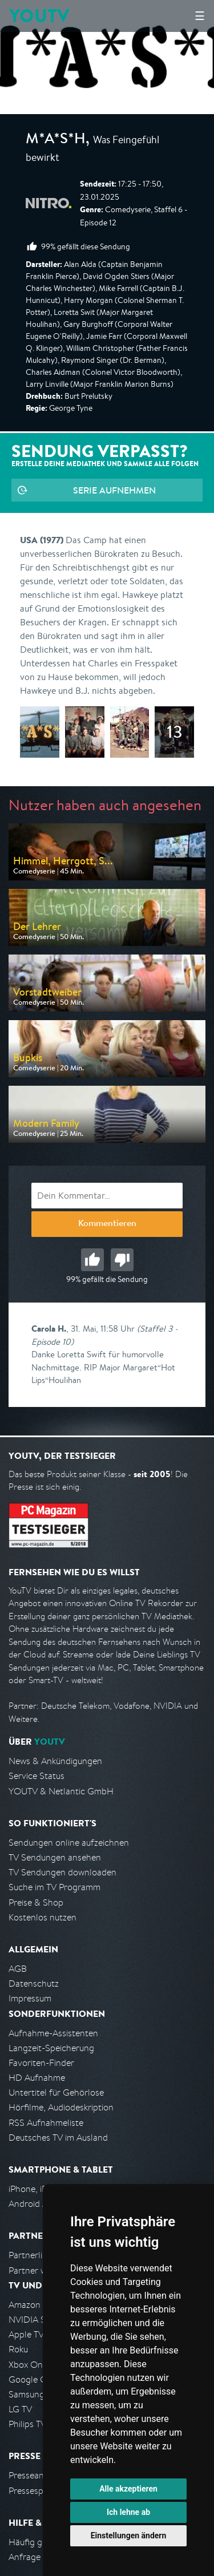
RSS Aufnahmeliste (46, 2123)
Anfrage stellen (39, 2557)
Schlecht (122, 1259)
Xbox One (28, 2365)
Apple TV (26, 2334)
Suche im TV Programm (54, 1887)
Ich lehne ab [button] (128, 2512)
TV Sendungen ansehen (55, 1857)
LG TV (20, 2409)
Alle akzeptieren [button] (128, 2488)
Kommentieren (107, 1224)
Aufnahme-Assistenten (53, 2033)
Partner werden (39, 2270)
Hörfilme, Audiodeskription (61, 2107)
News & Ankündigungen (55, 1761)
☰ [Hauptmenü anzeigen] (200, 15)
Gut (92, 1259)
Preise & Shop (36, 1902)
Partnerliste (31, 2255)
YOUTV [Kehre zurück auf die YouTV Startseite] (39, 16)
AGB (18, 1969)
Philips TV (27, 2424)
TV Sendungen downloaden (62, 1872)
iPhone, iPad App (42, 2189)
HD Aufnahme (37, 2078)
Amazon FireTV (38, 2305)
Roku (18, 2349)
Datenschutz (34, 1983)
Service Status (36, 1776)
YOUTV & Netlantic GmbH (61, 1791)
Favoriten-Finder (41, 2063)
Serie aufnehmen (114, 490)
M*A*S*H (56, 140)
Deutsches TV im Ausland (58, 2138)
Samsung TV (33, 2394)
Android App (33, 2204)
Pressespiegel (35, 2491)
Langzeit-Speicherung (51, 2048)
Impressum (30, 1998)
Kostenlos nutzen (42, 1917)
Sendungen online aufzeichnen (69, 1843)
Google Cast (33, 2379)
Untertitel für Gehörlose (56, 2092)
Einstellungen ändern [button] (129, 2535)
